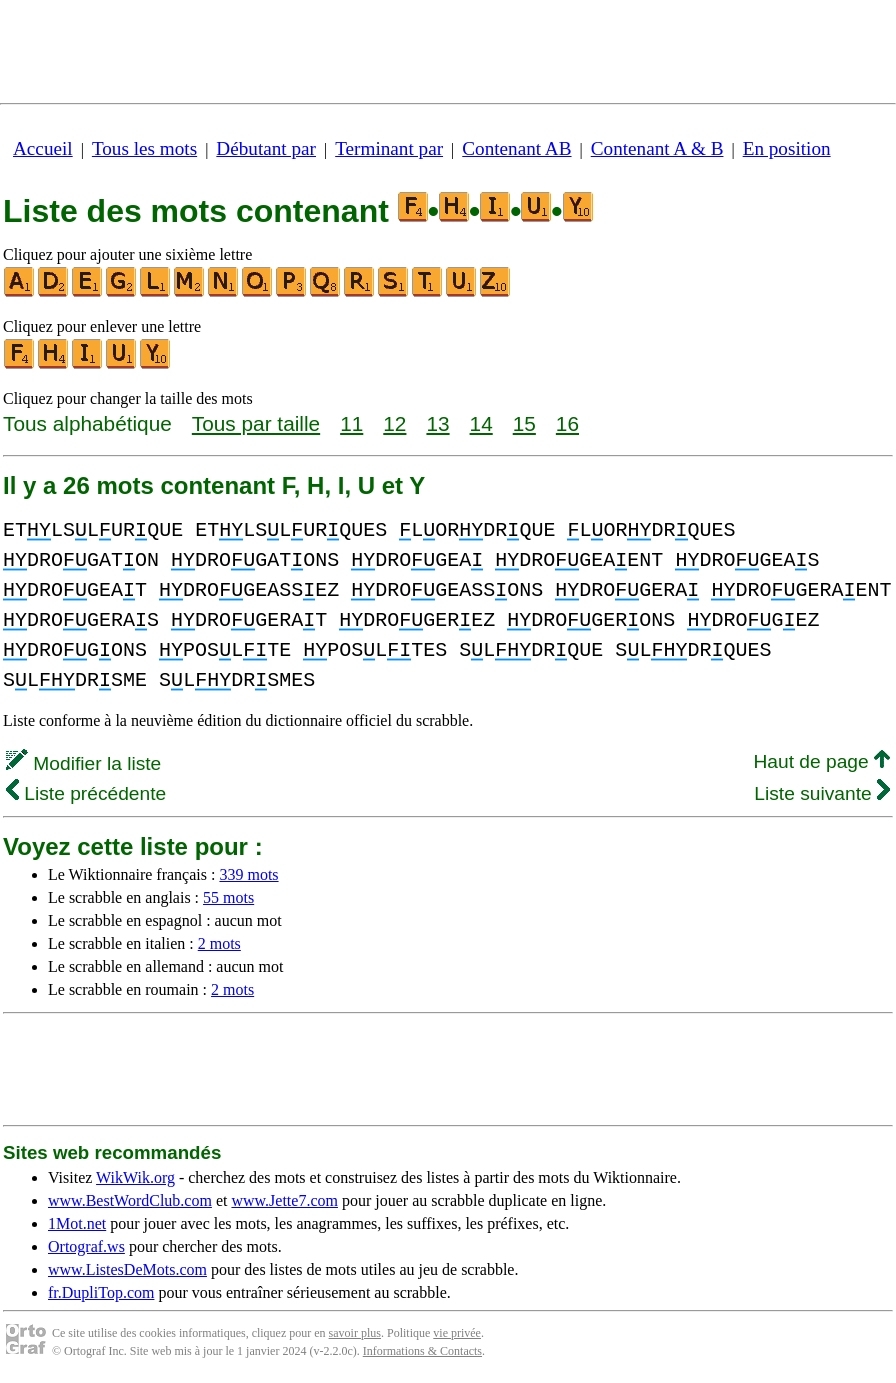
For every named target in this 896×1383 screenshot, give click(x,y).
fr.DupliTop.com (101, 1292)
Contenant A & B (657, 148)
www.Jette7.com (284, 1200)
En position (787, 148)
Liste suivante (822, 793)
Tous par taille (256, 423)
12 (394, 423)
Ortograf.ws (86, 1246)
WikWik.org (135, 1177)
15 (524, 423)
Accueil (43, 148)
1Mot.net (77, 1223)
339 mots (248, 874)
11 (351, 423)
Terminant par (389, 148)
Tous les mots (144, 148)
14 (481, 423)
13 (437, 423)
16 (567, 423)
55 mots (228, 897)
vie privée (457, 1333)
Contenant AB (516, 148)
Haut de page (821, 761)
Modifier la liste (83, 763)
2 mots (219, 943)
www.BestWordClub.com (130, 1200)
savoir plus (355, 1333)
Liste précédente (86, 793)
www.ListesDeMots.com (127, 1269)
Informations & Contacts (422, 1351)
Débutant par (266, 148)
